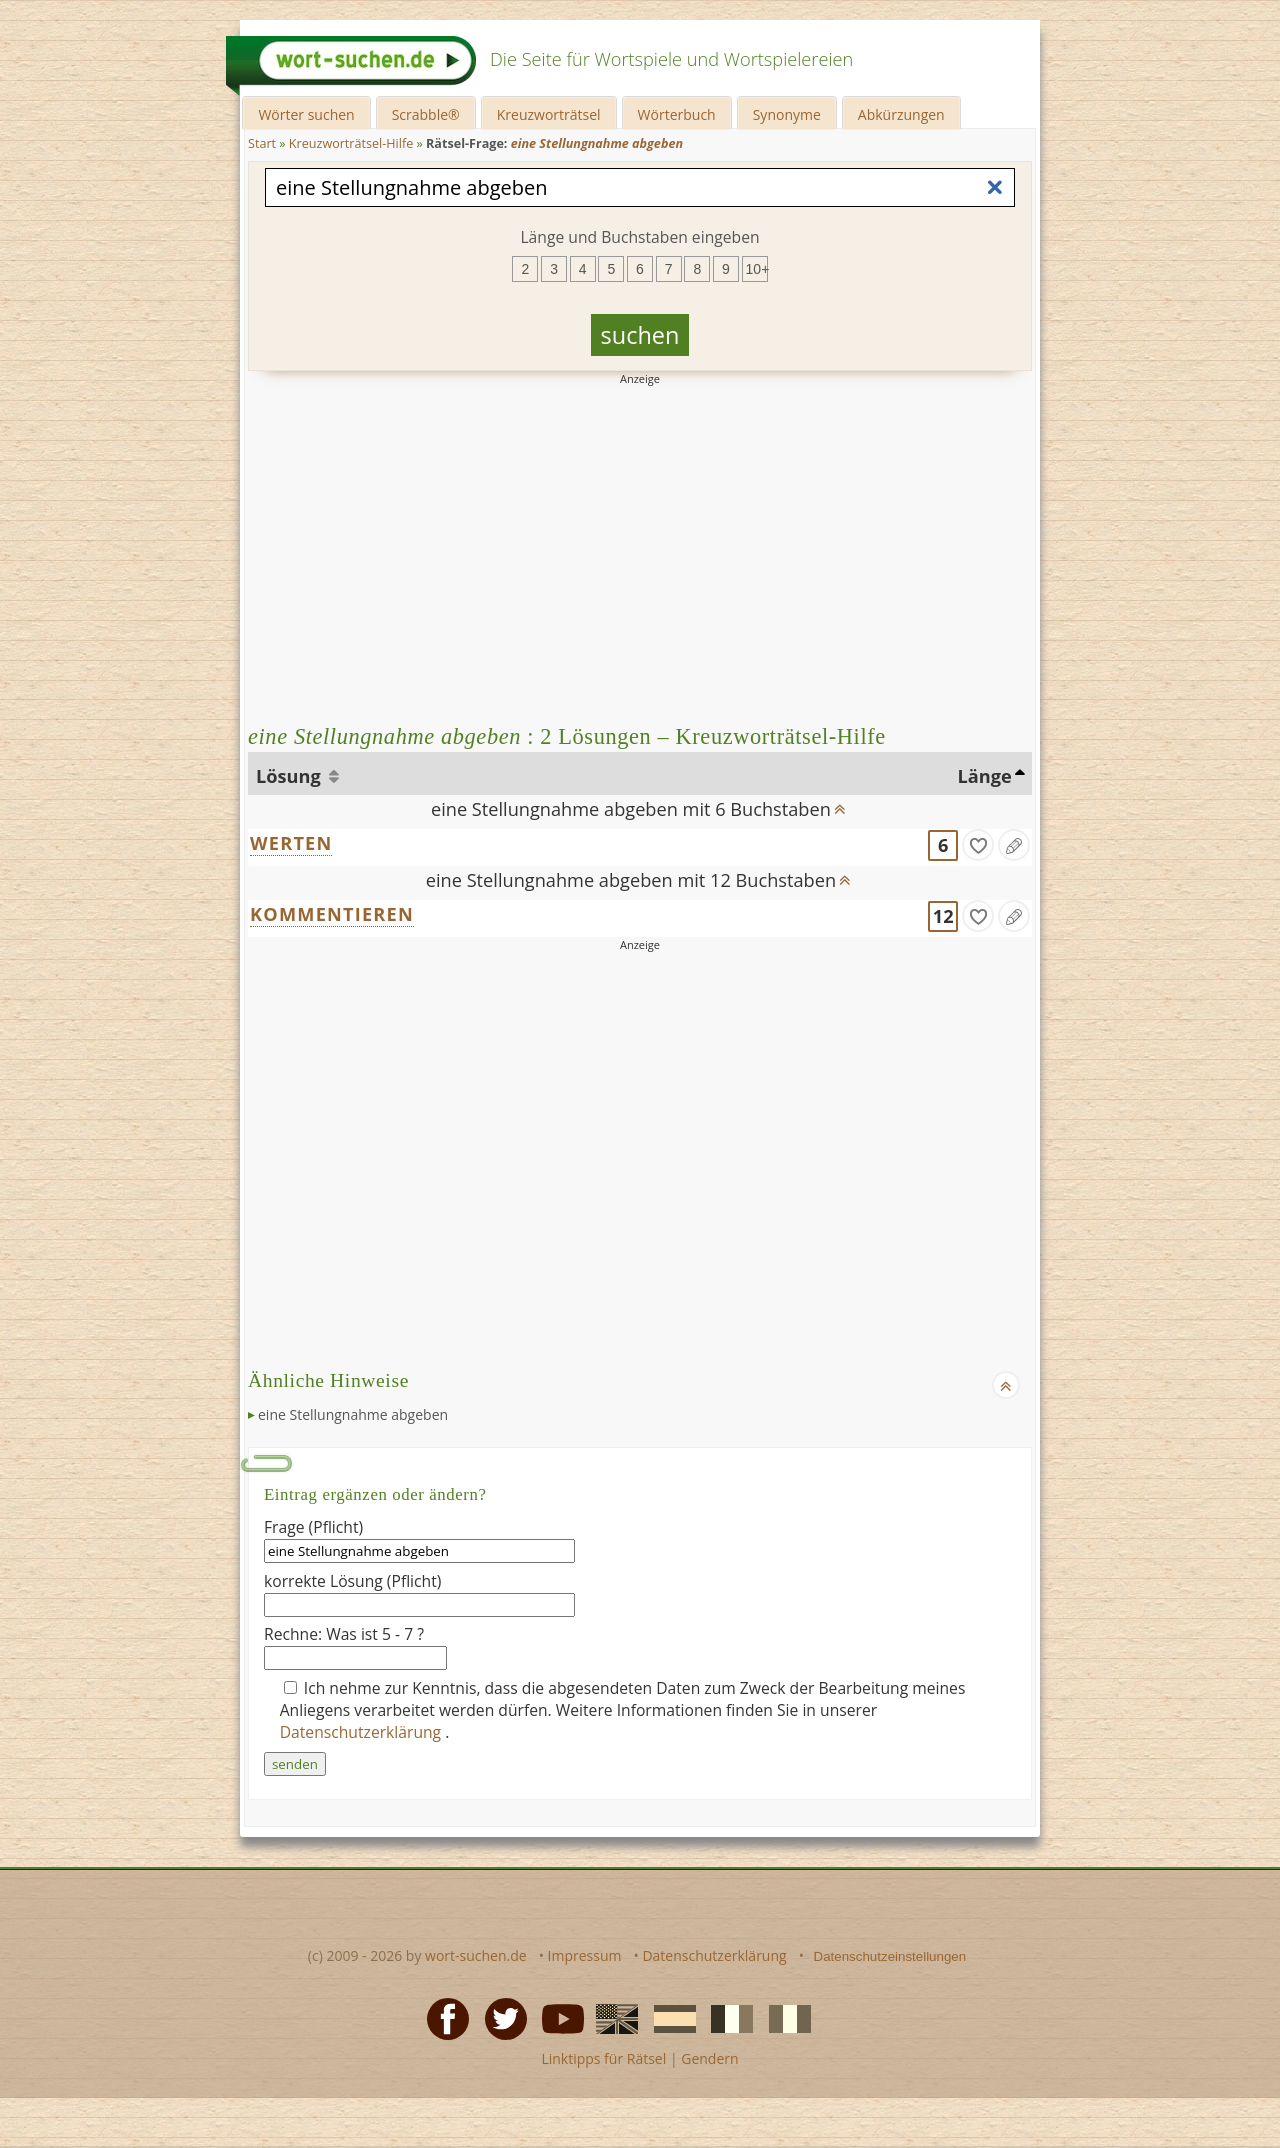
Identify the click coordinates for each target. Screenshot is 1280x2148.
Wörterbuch (677, 114)
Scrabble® (426, 114)
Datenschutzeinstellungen (890, 1956)
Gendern (709, 2058)
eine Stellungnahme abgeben (353, 1414)
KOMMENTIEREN (332, 914)
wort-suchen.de (476, 1955)
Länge (985, 776)
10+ (757, 269)
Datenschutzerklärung (363, 1732)
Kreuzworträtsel (549, 114)
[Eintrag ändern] (1014, 845)
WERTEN (291, 843)
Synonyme (787, 114)
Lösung (290, 776)
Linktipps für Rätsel (603, 2058)
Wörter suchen (306, 114)
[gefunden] (978, 845)
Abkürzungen (901, 114)
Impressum (585, 1955)
